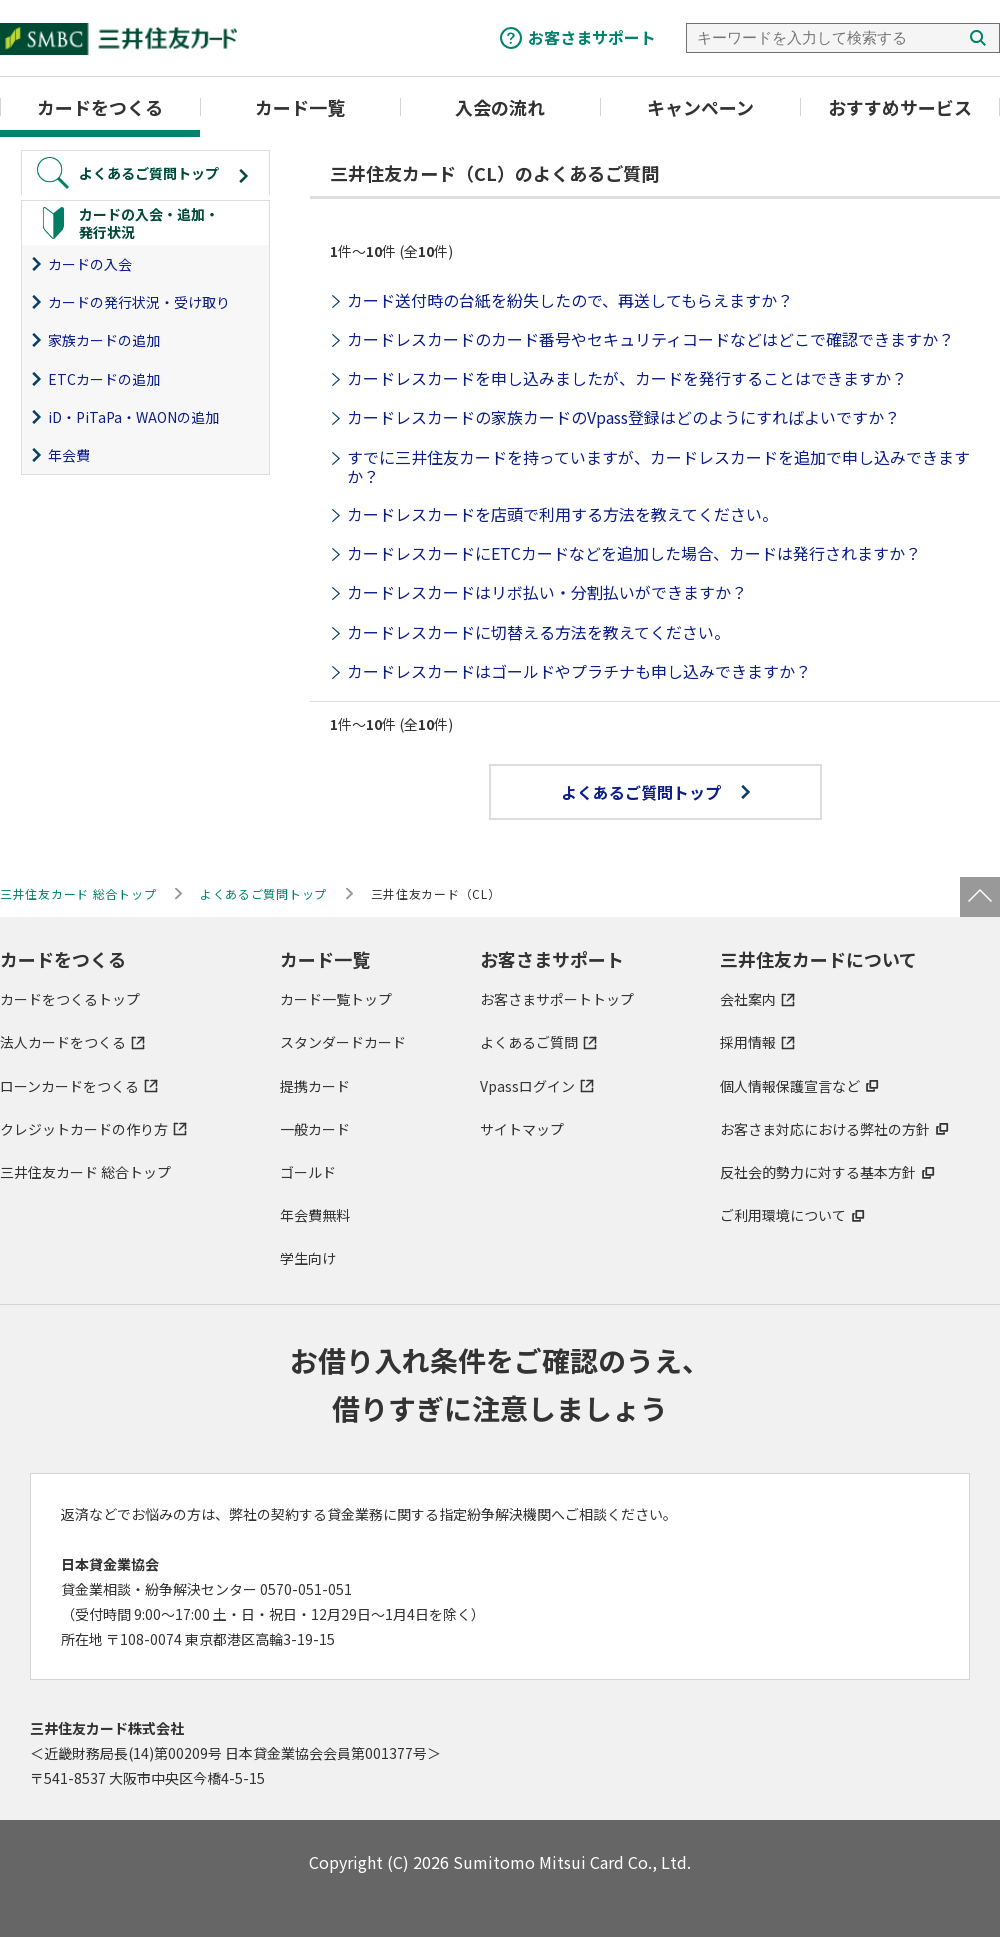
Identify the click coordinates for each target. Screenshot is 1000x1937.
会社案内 (748, 999)
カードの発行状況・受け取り (139, 302)
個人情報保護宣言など (790, 1086)
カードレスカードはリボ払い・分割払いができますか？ (547, 592)
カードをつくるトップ (70, 999)
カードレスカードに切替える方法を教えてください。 (538, 632)
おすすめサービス (900, 107)
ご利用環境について (783, 1215)
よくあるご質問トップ (655, 792)
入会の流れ (500, 107)
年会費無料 (315, 1215)
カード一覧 (300, 107)
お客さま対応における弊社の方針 (825, 1129)
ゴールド (308, 1172)
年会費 (69, 455)
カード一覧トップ (336, 999)
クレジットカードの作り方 (84, 1129)
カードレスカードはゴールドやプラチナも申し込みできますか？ (579, 671)
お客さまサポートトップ (557, 999)
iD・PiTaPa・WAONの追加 (133, 417)
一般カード (315, 1129)
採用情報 (748, 1042)
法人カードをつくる (63, 1042)
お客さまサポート (592, 37)
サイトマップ (522, 1129)
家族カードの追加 (104, 340)
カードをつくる (100, 107)
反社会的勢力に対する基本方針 (818, 1172)
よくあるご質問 (529, 1042)
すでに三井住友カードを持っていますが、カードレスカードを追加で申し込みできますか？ (658, 466)
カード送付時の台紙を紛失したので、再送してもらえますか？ (570, 300)
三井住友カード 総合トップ (85, 1172)
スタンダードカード (343, 1042)
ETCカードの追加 (104, 379)
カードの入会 (90, 264)
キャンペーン (700, 107)
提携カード (315, 1086)
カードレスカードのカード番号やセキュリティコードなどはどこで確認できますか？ (650, 339)
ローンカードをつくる (69, 1086)
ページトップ (980, 897)
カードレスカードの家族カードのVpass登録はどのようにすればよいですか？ (623, 417)
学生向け (308, 1258)
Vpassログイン (527, 1086)
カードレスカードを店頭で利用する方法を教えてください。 (562, 514)
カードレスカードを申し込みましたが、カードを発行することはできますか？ (627, 378)
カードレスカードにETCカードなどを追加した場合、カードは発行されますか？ (634, 553)
